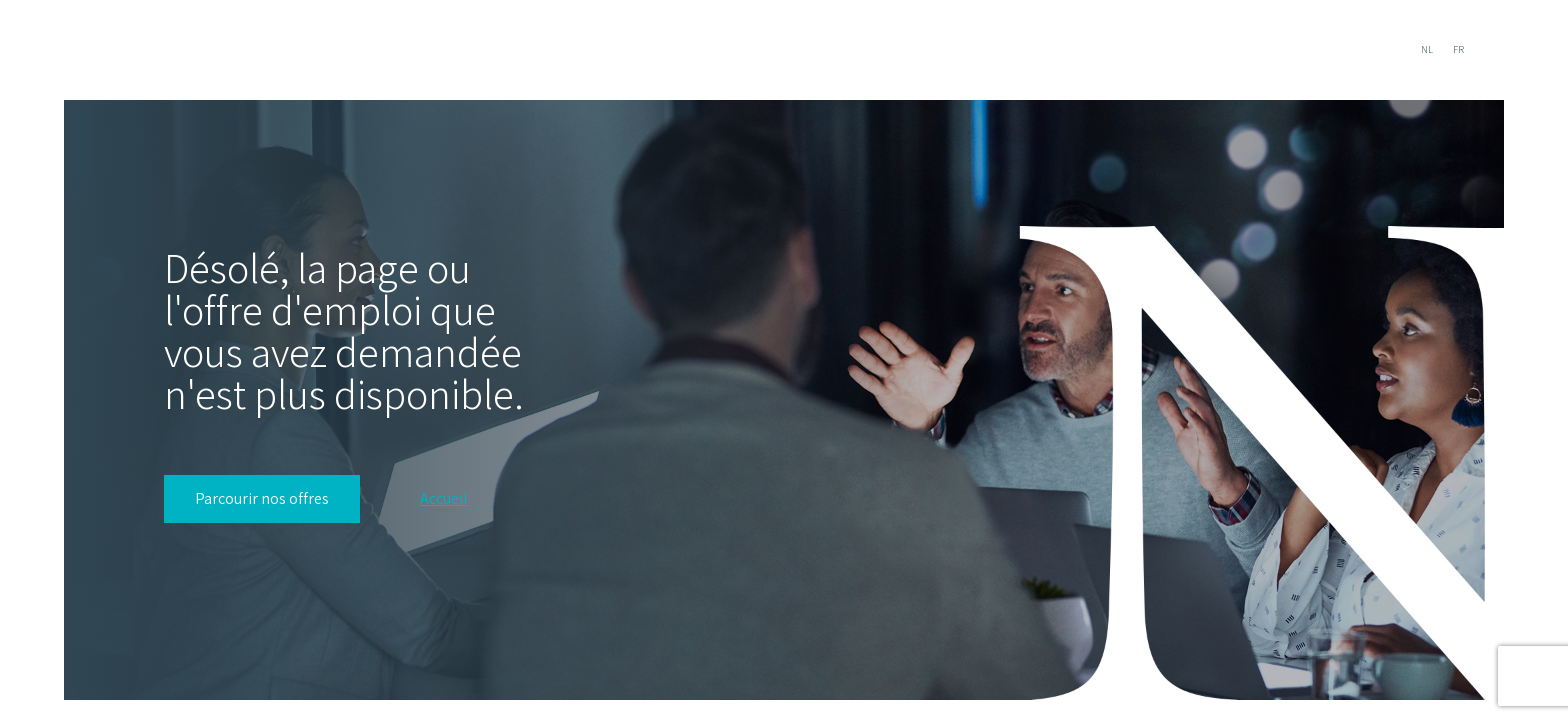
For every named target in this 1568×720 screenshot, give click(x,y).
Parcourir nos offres (262, 498)
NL (1427, 49)
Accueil (444, 499)
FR (1458, 49)
